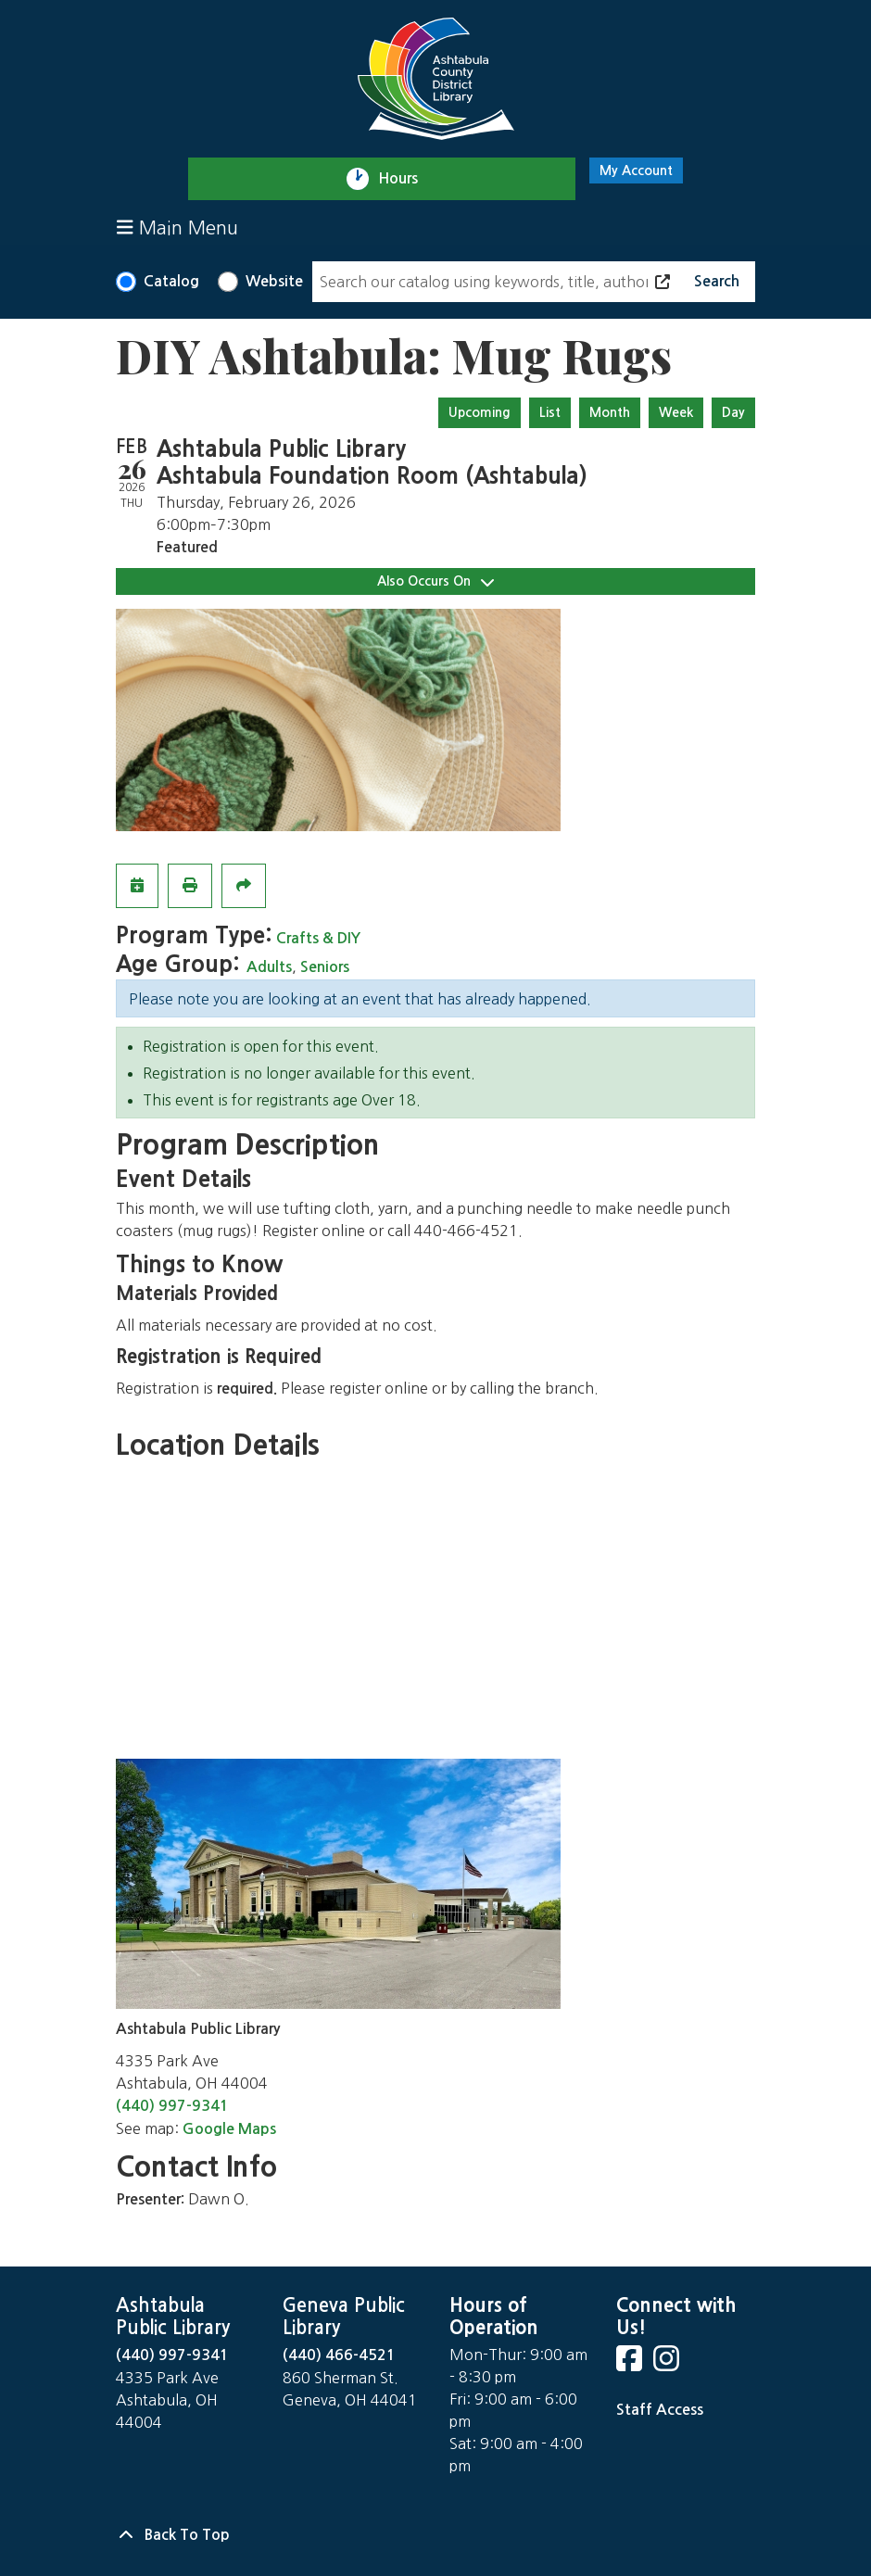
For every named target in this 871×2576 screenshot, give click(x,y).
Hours (406, 179)
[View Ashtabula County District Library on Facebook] (631, 2364)
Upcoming (479, 412)
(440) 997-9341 (172, 2106)
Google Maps (229, 2129)
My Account (636, 170)
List (550, 412)
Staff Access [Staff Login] (659, 2410)
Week (676, 412)
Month (609, 412)
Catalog (171, 281)
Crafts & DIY (318, 938)
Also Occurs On (435, 581)
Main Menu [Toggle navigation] (177, 227)
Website (274, 281)
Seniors (324, 967)
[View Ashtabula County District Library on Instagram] (668, 2364)
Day (733, 412)
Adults (269, 967)
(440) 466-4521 (339, 2355)
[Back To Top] (435, 2535)
